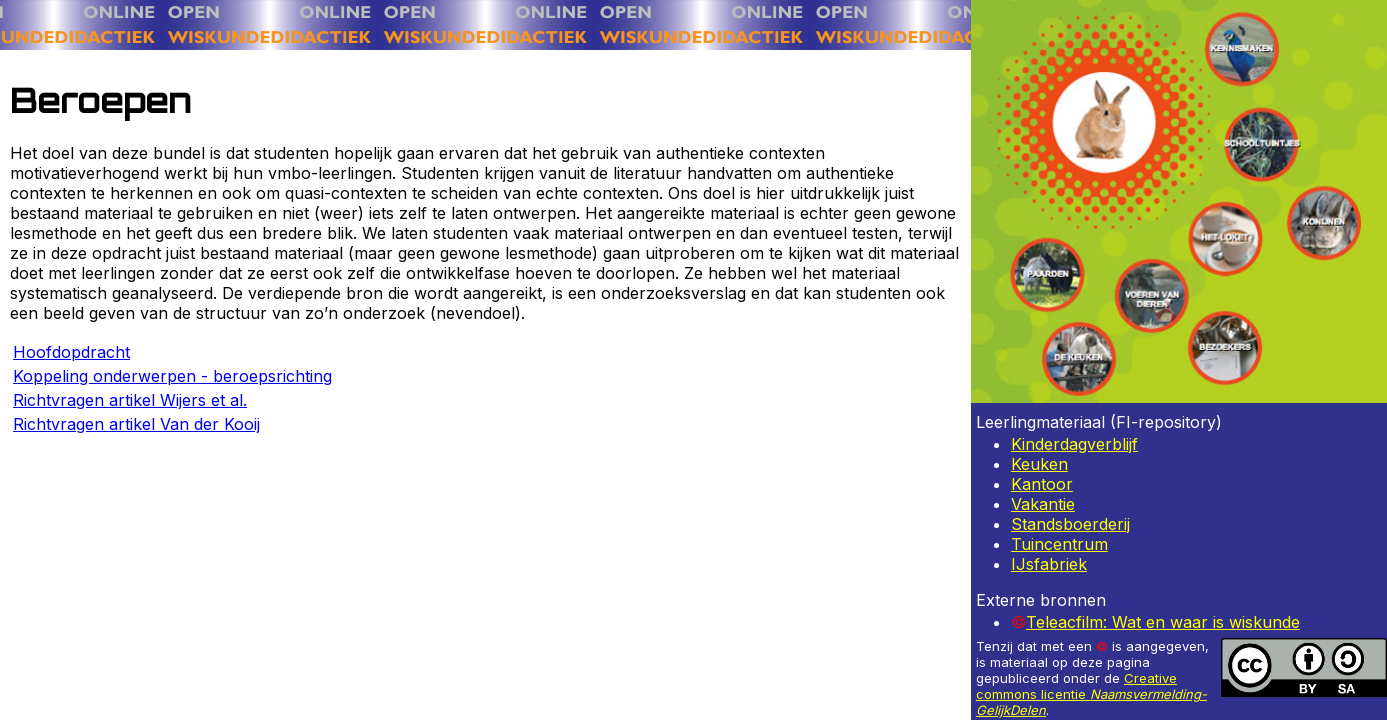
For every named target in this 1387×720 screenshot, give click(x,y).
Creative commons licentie (1091, 694)
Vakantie (1043, 504)
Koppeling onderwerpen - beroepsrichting (172, 376)
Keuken (1039, 464)
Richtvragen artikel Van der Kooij (136, 424)
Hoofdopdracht (71, 352)
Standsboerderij (1070, 524)
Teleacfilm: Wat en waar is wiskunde (1163, 622)
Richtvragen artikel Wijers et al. (130, 400)
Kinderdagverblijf (1074, 444)
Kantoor (1042, 484)
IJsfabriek (1049, 564)
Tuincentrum (1059, 544)
